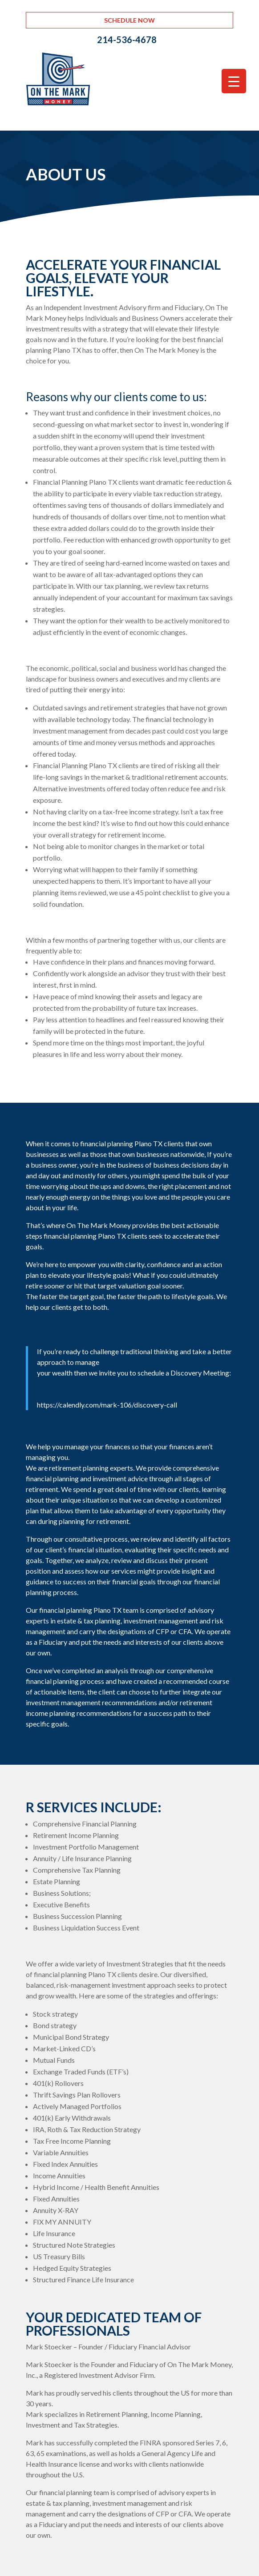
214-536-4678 (127, 39)
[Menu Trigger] (234, 81)
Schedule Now (129, 20)
